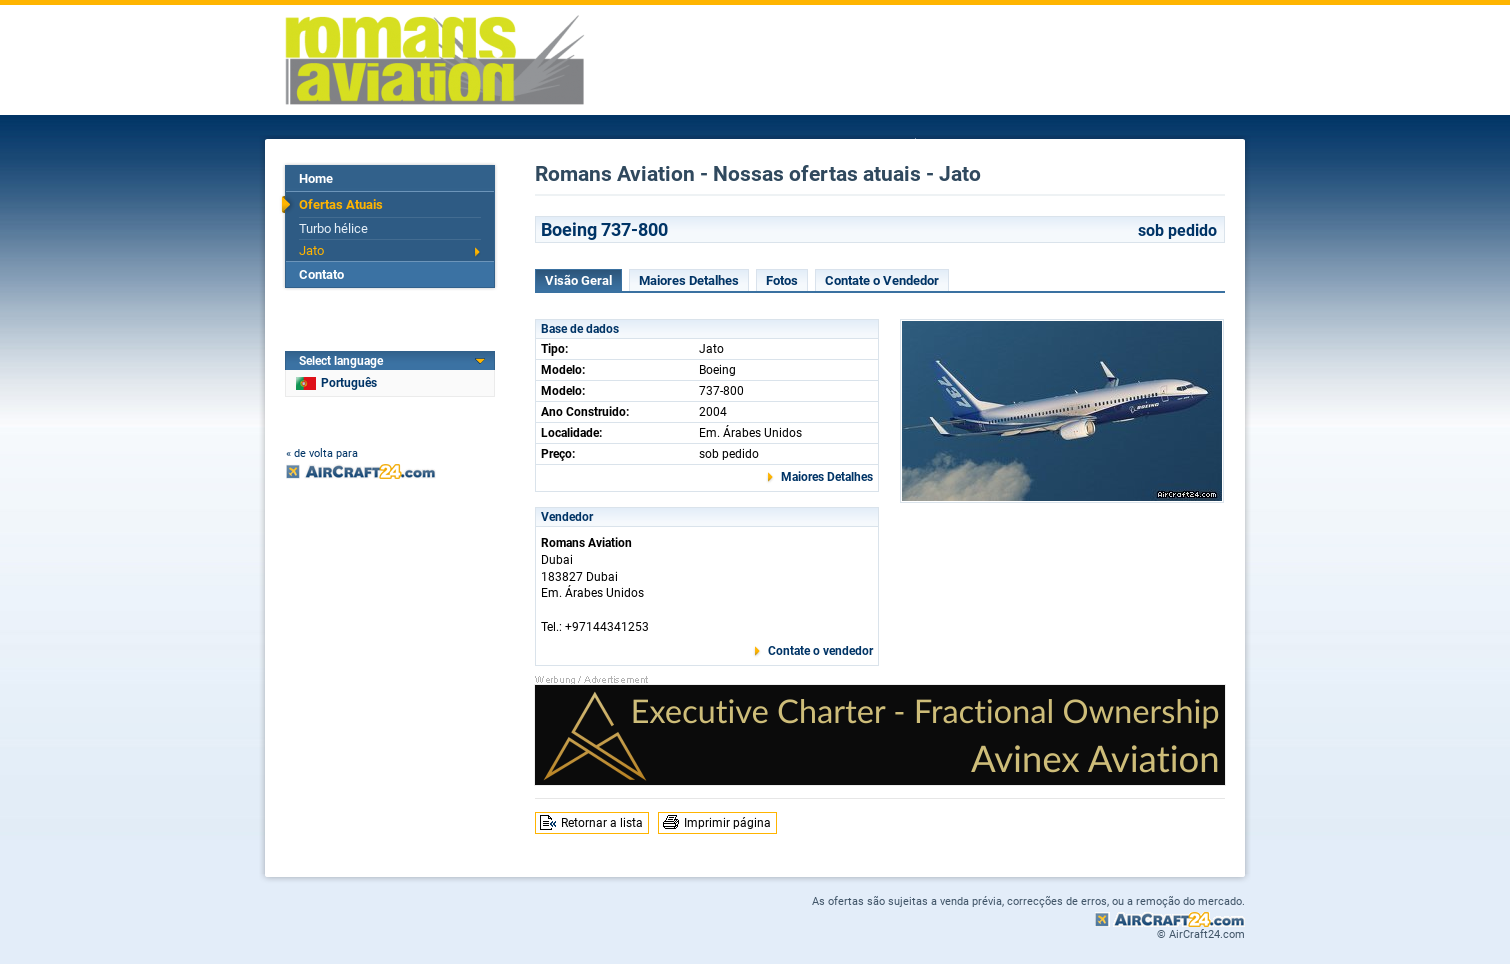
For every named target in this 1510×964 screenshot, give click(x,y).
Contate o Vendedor (882, 280)
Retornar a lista (602, 823)
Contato (321, 274)
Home (316, 178)
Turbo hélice (333, 228)
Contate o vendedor (820, 651)
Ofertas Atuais (341, 204)
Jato (311, 250)
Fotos (782, 280)
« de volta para (322, 453)
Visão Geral (578, 280)
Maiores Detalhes (689, 280)
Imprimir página (727, 823)
